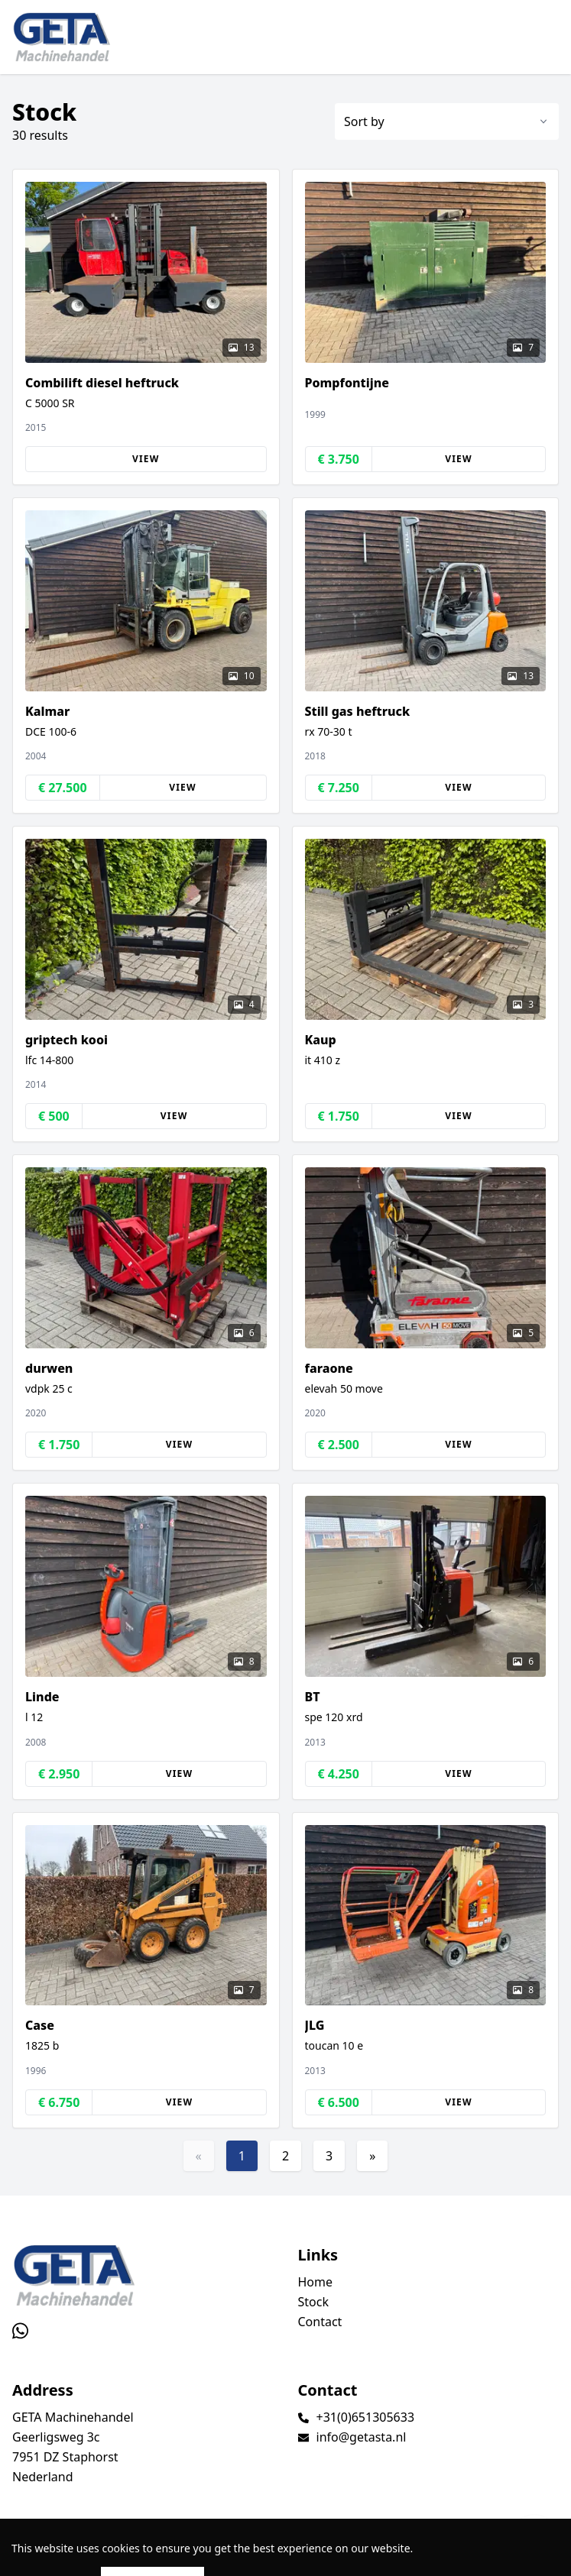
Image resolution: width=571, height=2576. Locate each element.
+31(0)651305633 (365, 2417)
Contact (320, 2321)
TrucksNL (94, 2555)
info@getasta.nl (361, 2437)
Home (315, 2281)
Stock (313, 2301)
